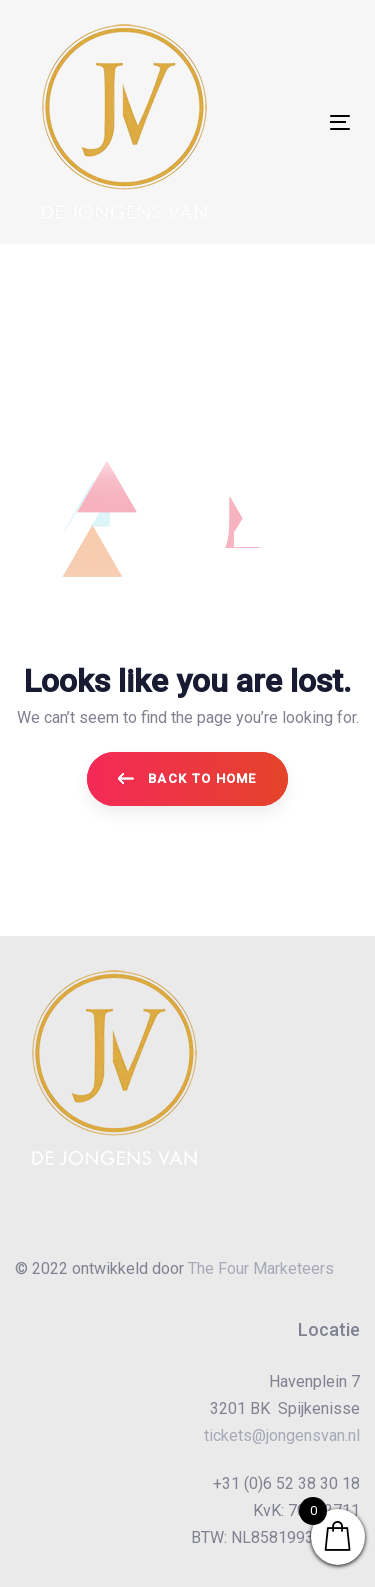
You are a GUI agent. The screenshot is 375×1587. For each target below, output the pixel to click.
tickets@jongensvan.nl (282, 1435)
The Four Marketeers (261, 1268)
